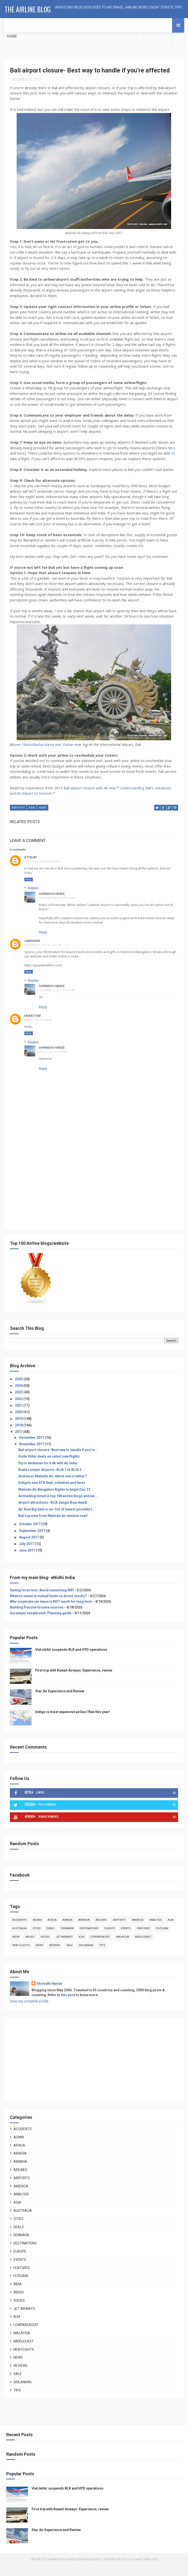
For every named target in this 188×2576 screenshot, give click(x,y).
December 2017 (32, 1448)
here (171, 458)
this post (68, 2005)
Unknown (32, 951)
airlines (101, 1930)
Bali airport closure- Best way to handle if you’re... (58, 1460)
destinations (89, 1939)
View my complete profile (29, 2012)
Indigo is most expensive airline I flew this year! (72, 1722)
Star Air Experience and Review (59, 1702)
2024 (19, 1396)
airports (18, 818)
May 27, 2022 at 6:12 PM (52, 1062)
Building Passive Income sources (36, 1618)
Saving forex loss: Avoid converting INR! (42, 1600)
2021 (19, 1416)
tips (102, 1955)
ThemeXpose (56, 2570)
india (15, 1947)
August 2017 (29, 1548)
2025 (19, 1389)
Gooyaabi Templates (142, 2570)
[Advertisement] (94, 1194)
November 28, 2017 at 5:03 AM (42, 872)
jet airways (64, 1947)
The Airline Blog (27, 9)
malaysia (122, 1947)
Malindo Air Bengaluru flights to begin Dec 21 (54, 1500)
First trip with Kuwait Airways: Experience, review (73, 1681)
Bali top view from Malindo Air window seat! (53, 1526)
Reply (29, 890)
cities (37, 1939)
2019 (19, 1429)
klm (81, 1947)
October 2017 (30, 1535)
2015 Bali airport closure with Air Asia (85, 799)
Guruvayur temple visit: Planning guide (40, 1623)
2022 (19, 1409)
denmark (67, 1939)
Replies (33, 899)
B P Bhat (30, 868)
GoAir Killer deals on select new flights (49, 1467)
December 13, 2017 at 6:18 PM (56, 1001)
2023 (19, 1403)
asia (32, 818)
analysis (155, 1930)
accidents (19, 1930)
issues (45, 1947)
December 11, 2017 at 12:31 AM (43, 955)
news (42, 818)
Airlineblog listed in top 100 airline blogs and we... (57, 1507)
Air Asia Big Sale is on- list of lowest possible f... (56, 1520)
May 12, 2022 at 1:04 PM (38, 1030)
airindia (84, 1930)
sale (69, 1955)
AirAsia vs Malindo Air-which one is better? (52, 1487)
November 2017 (32, 1455)
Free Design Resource (85, 2570)
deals (51, 1939)
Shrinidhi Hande (52, 904)
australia (19, 1939)
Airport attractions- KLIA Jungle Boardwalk (52, 1513)
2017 (19, 1442)
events (126, 1939)
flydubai (162, 1939)
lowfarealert (100, 1947)
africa (52, 1930)
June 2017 (27, 1561)
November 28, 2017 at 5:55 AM (57, 908)
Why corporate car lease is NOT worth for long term (51, 1612)
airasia (67, 1930)
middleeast (143, 1947)
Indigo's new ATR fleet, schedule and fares (51, 1493)
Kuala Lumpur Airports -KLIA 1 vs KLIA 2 (49, 1480)
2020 (19, 1422)
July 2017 (27, 1554)
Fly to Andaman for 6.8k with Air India (47, 1473)
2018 (19, 1435)
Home (12, 36)
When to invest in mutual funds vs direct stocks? (48, 1606)
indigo (30, 1947)
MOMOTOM (32, 1026)
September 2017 (32, 1541)
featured (143, 1939)
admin (37, 1930)
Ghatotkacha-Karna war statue (47, 755)
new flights (21, 1955)
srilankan (86, 1955)
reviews (54, 1955)
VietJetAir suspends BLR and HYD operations (71, 1660)
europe (109, 1939)
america (137, 1930)
